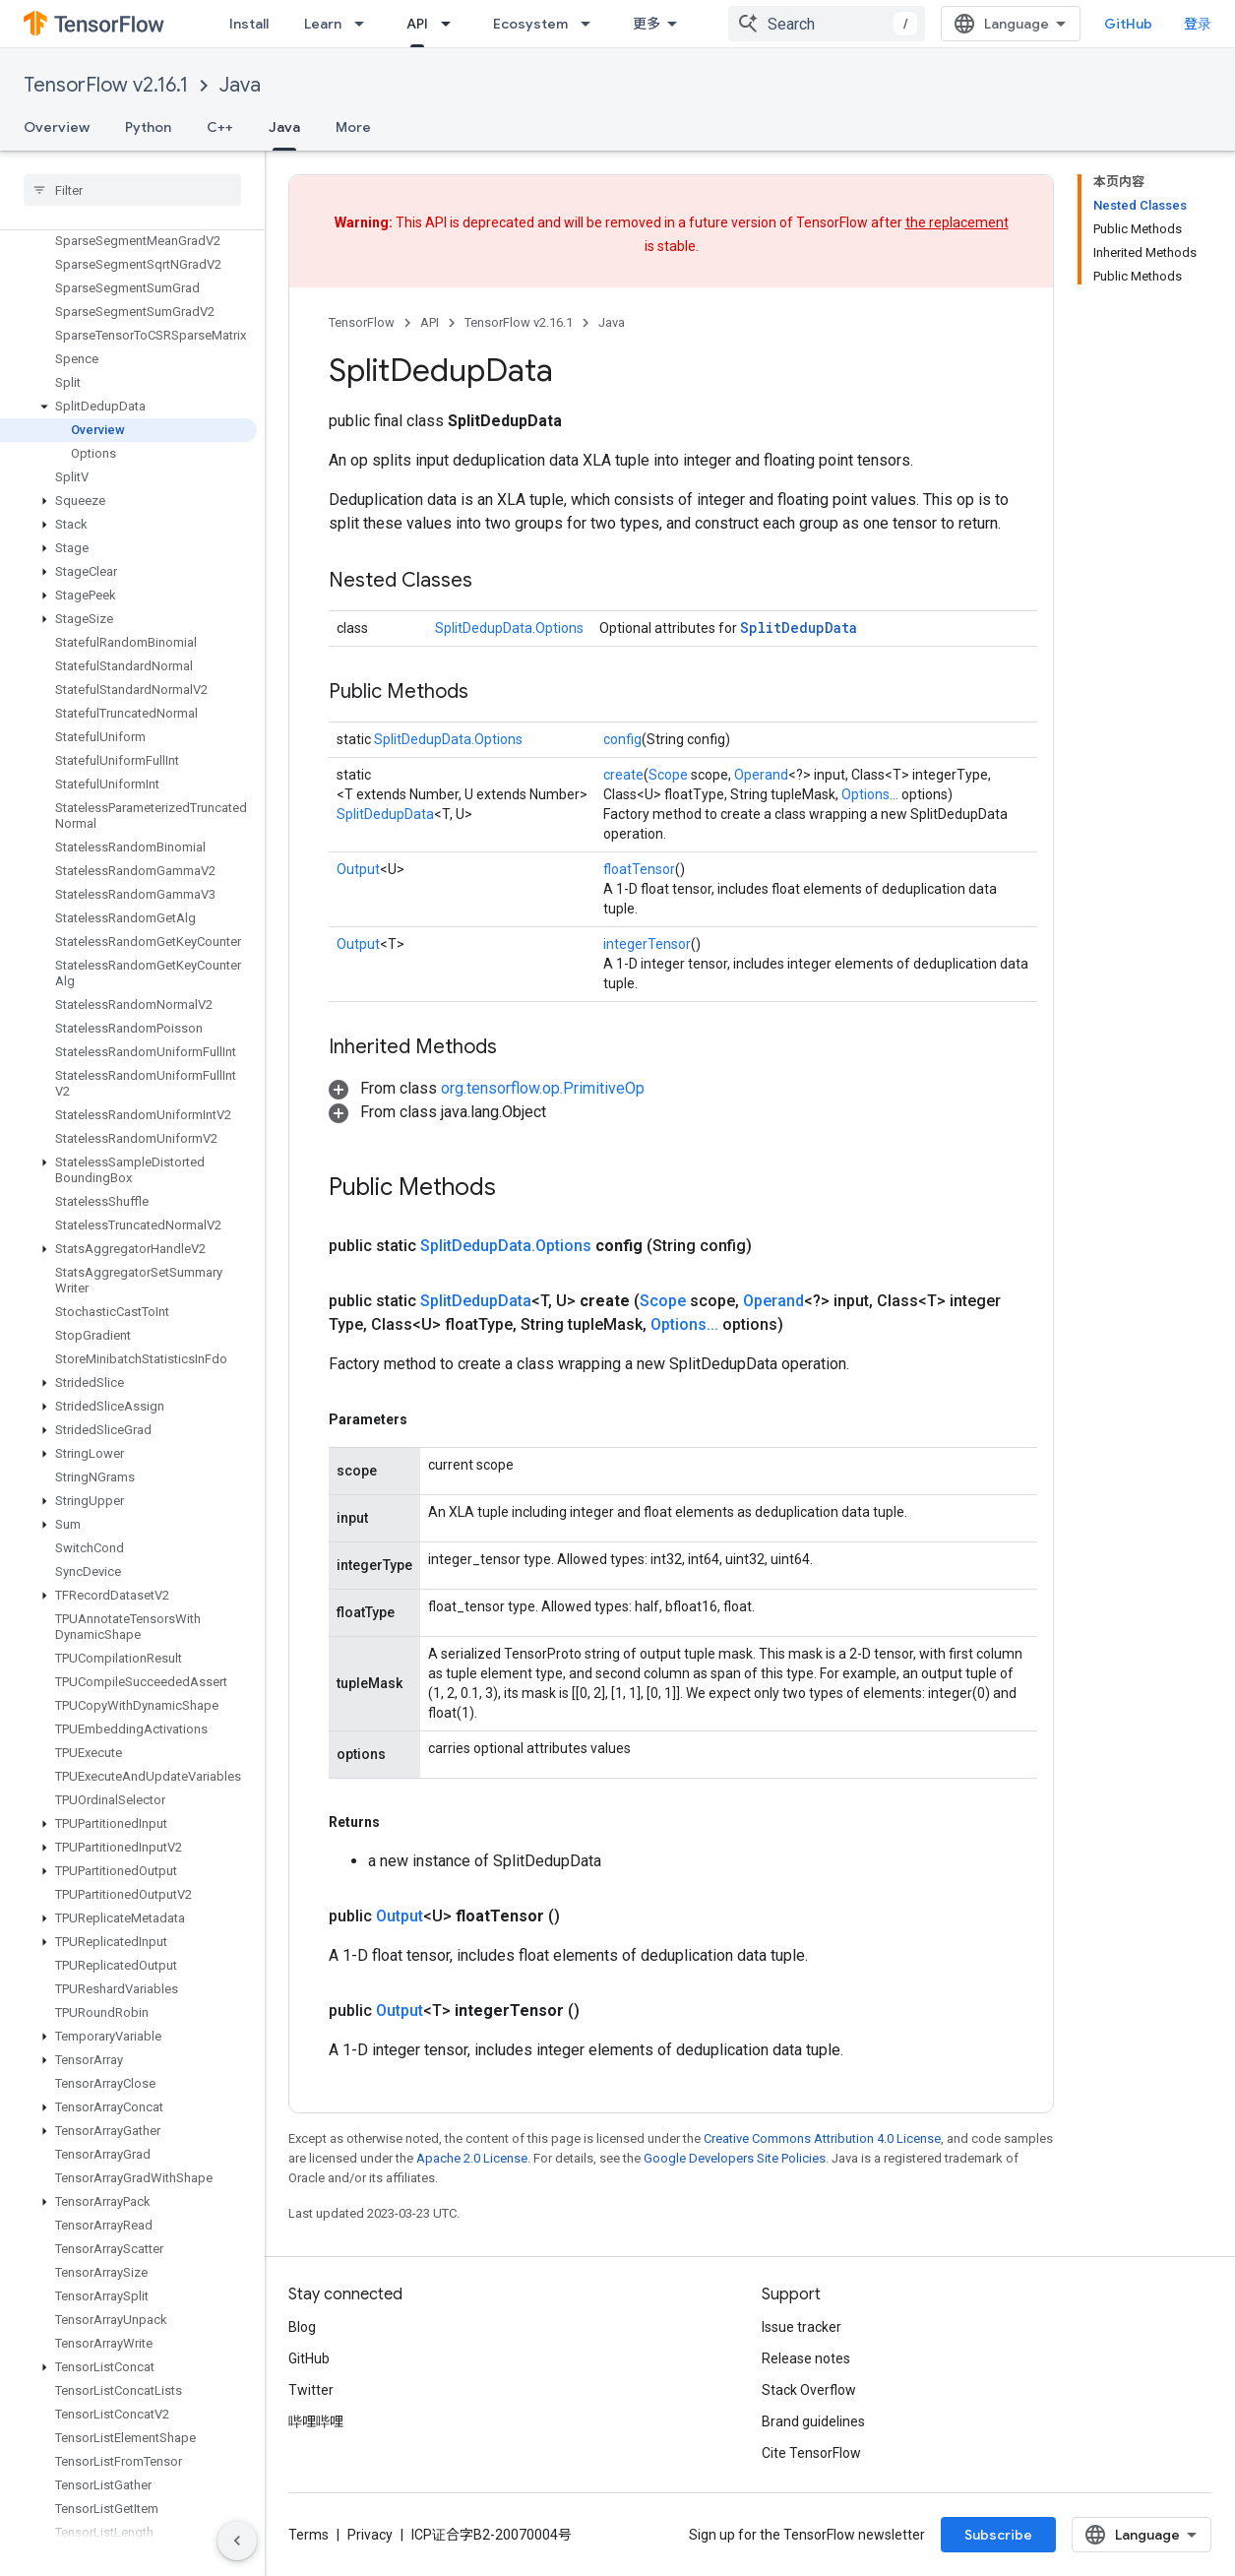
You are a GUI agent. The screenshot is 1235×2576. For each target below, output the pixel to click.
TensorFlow (362, 322)
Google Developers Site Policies (735, 2158)
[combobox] (826, 23)
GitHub (1128, 23)
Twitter (311, 2390)
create (623, 775)
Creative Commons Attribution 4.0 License (822, 2138)
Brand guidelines (813, 2421)
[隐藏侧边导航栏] (237, 2540)
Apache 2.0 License (471, 2158)
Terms (308, 2535)
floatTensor (639, 869)
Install (249, 23)
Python (148, 127)
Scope (668, 775)
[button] (128, 406)
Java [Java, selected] (284, 127)
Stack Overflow (809, 2390)
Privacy (370, 2535)
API (429, 322)
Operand (761, 775)
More (353, 127)
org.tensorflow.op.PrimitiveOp (543, 1088)
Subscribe (998, 2535)
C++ (220, 127)
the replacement (957, 222)
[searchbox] (132, 190)
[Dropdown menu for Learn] (365, 23)
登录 (1197, 23)
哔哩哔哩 (315, 2421)
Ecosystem (530, 23)
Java (240, 85)
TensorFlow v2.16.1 (106, 85)
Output (358, 869)
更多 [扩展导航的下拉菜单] (646, 23)
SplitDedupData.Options (509, 628)
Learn (322, 23)
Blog (302, 2327)
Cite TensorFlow (811, 2453)
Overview (57, 127)
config (622, 739)
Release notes (806, 2358)
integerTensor (647, 944)
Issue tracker (801, 2327)
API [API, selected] (417, 23)
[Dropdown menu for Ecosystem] (591, 23)
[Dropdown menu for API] (451, 23)
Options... (869, 794)
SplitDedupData (798, 627)
